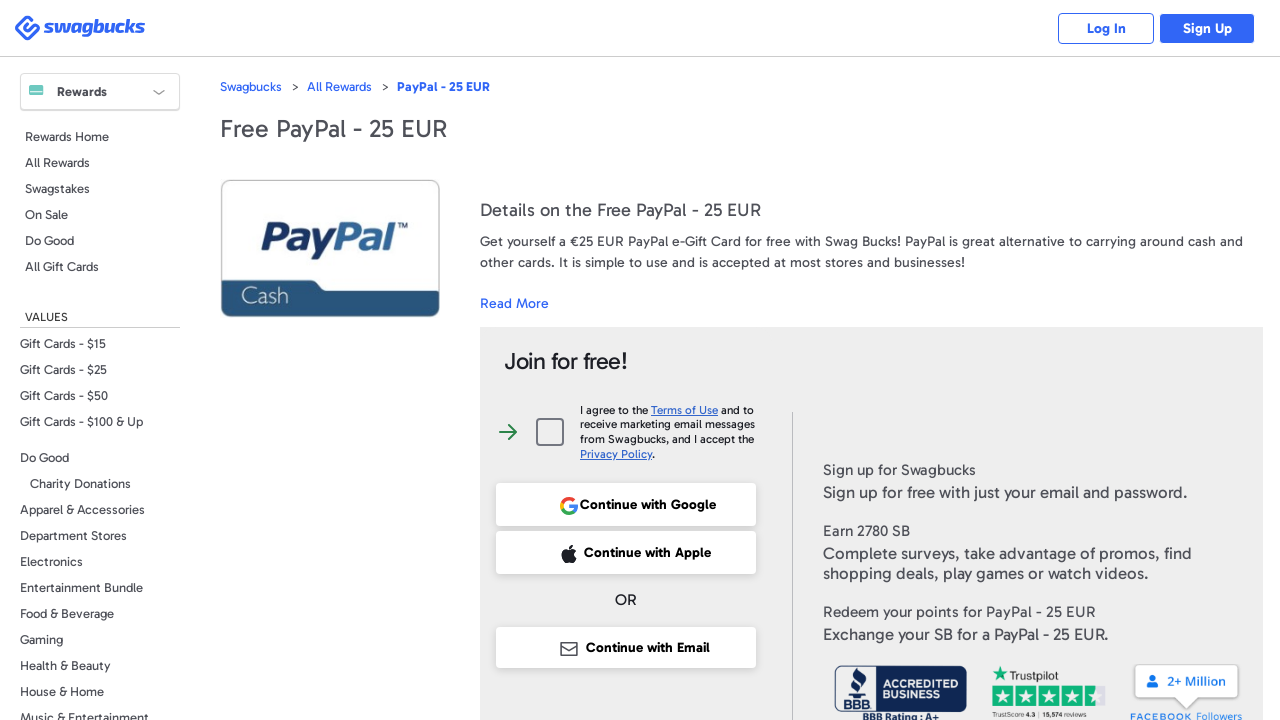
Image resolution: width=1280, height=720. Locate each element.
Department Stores (73, 535)
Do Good (49, 240)
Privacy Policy (616, 454)
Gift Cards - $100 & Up (81, 421)
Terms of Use (684, 410)
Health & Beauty (65, 665)
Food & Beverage (67, 613)
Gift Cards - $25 (63, 369)
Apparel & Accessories (82, 509)
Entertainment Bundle (81, 587)
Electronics (51, 561)
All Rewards (57, 162)
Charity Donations (80, 483)
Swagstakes (57, 188)
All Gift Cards (62, 266)
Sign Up (1205, 28)
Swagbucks (251, 86)
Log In (1100, 28)
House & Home (62, 691)
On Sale (46, 214)
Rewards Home (67, 136)
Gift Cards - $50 (64, 395)
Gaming (41, 639)
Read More (514, 303)
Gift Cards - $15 (63, 343)
